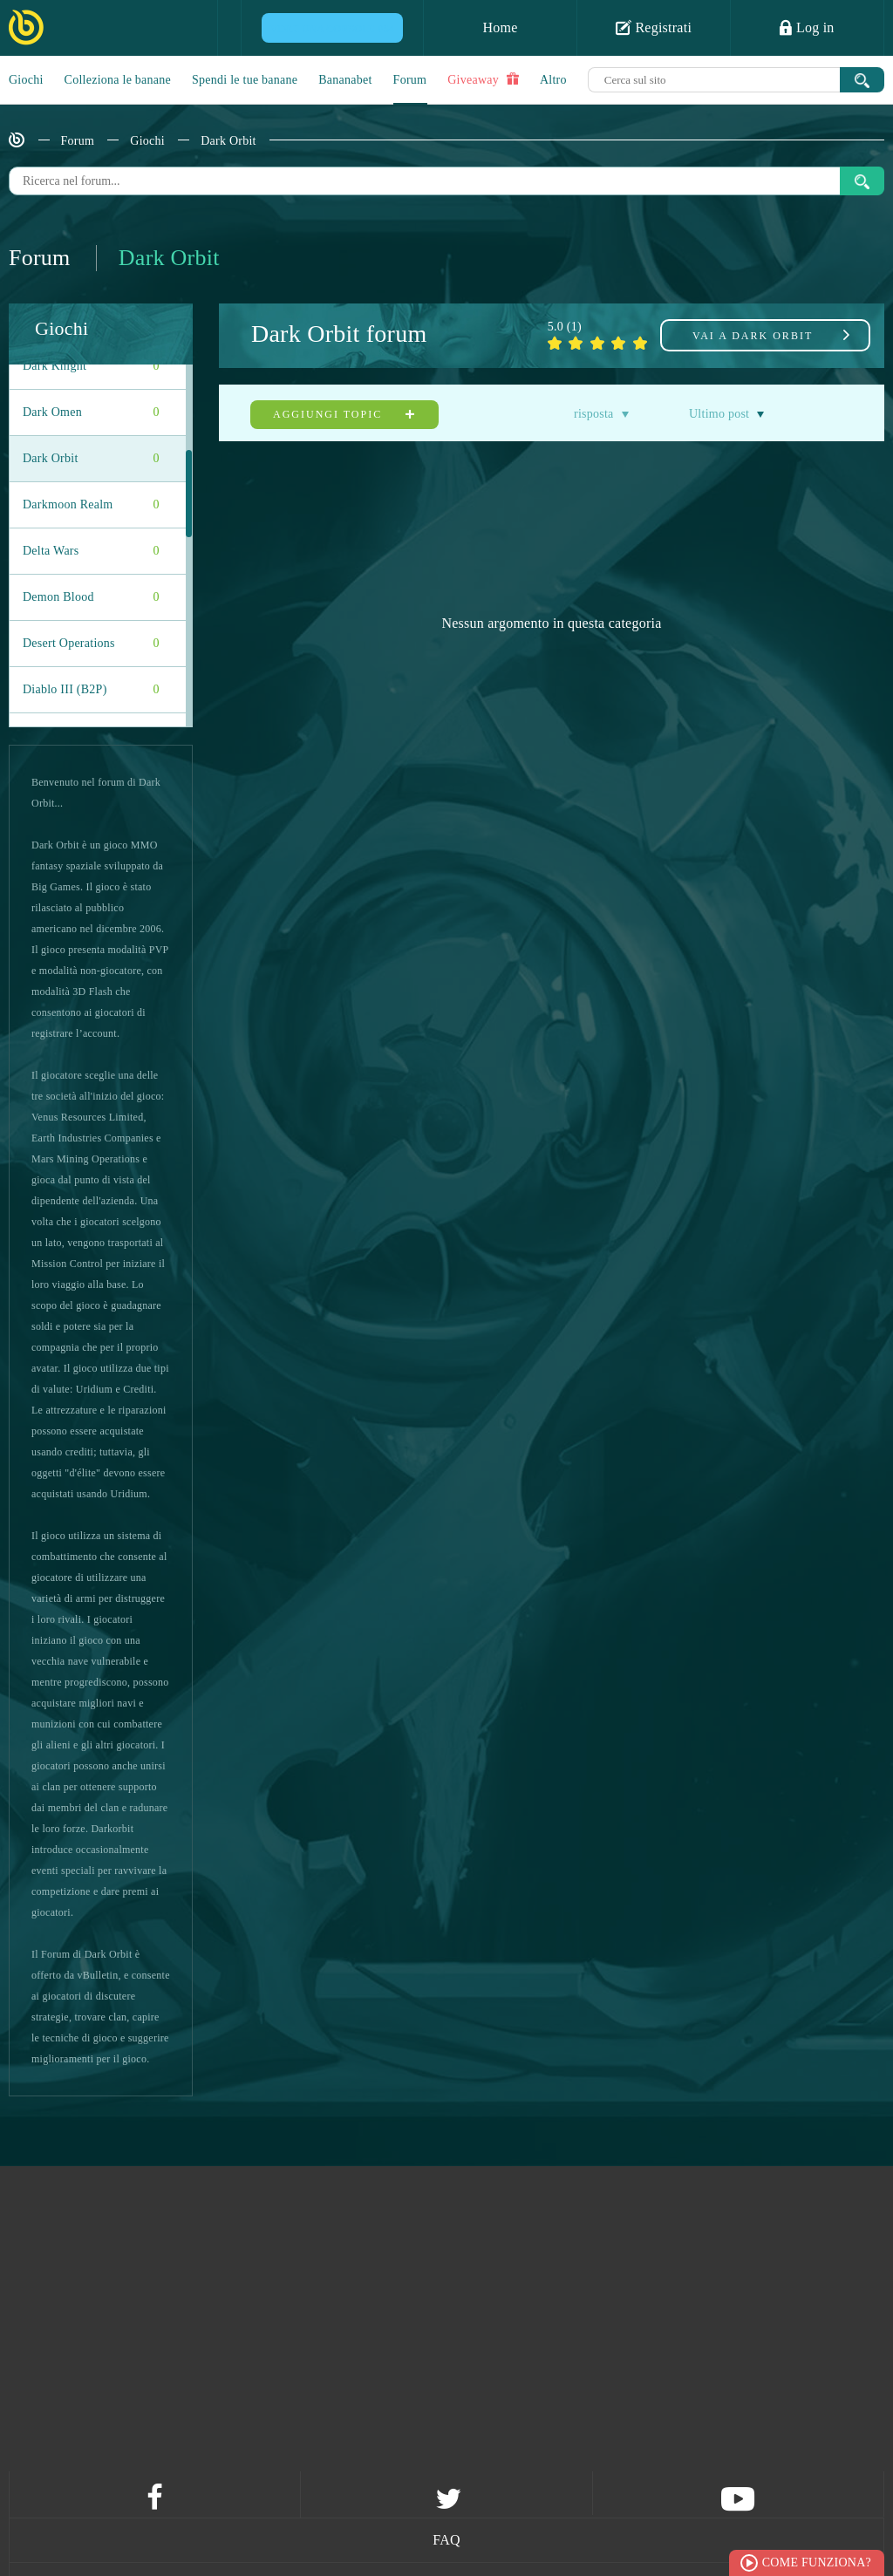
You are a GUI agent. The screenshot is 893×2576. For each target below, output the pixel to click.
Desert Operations (91, 644)
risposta (594, 413)
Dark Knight (91, 366)
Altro (553, 79)
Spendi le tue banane (244, 79)
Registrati (654, 27)
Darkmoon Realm (91, 505)
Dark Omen (91, 412)
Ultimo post (719, 413)
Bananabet (345, 79)
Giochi (26, 79)
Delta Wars (91, 551)
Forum (410, 79)
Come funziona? (816, 2562)
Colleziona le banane (118, 79)
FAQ (446, 2539)
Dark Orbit (228, 140)
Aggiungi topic (344, 414)
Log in (807, 27)
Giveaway (483, 79)
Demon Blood (91, 597)
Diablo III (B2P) (91, 690)
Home (499, 27)
